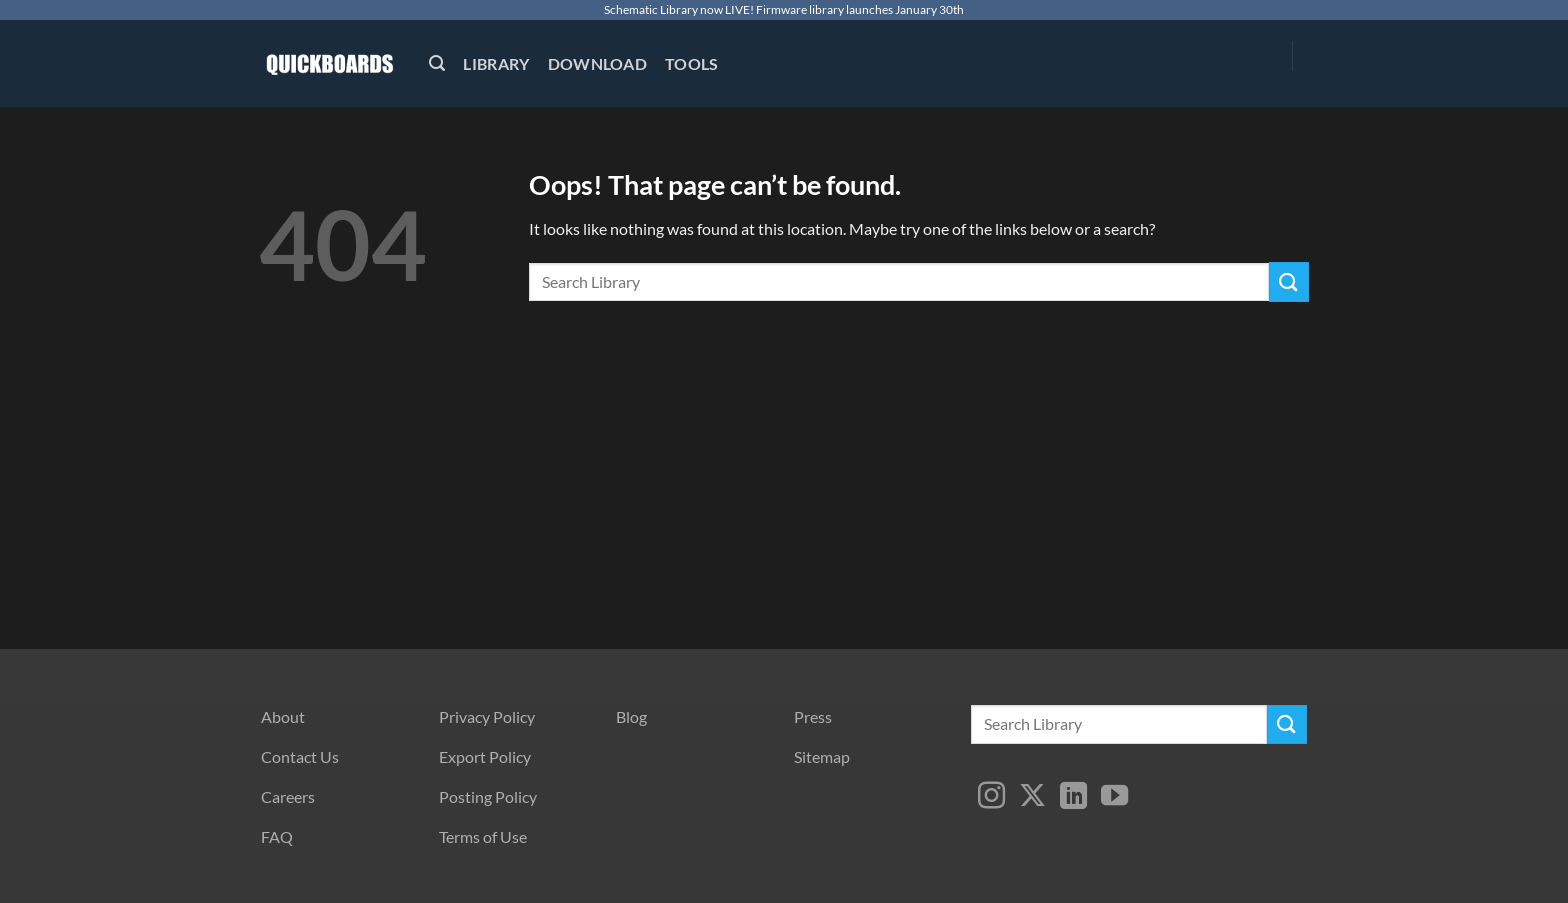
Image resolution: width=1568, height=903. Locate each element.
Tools (692, 63)
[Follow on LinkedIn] (1073, 797)
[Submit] (1289, 281)
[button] (437, 63)
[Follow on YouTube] (1114, 797)
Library (496, 63)
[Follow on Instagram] (991, 797)
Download (598, 63)
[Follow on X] (1032, 797)
